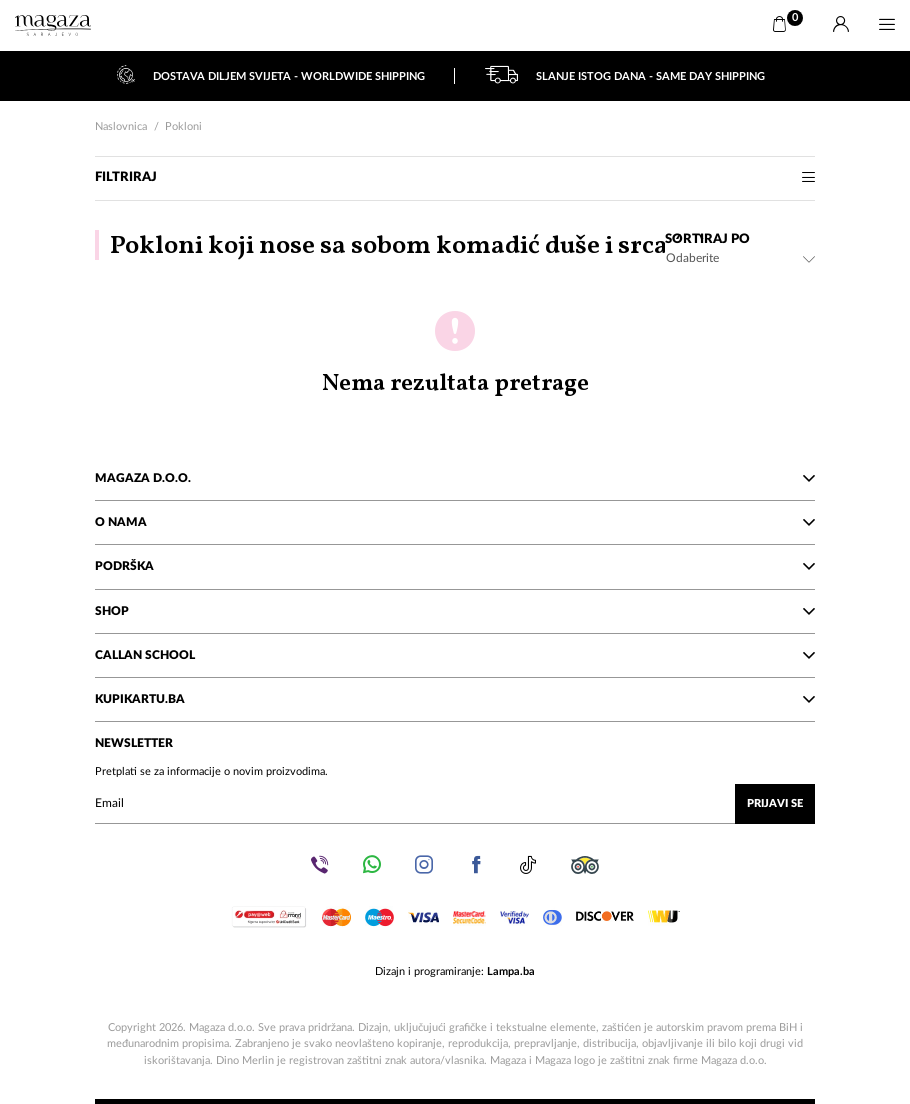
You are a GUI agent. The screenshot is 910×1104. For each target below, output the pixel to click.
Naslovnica (121, 126)
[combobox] (740, 258)
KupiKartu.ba (455, 699)
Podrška (455, 566)
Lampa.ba (511, 971)
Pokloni (183, 126)
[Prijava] (841, 25)
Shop (455, 611)
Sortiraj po (707, 239)
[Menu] (887, 25)
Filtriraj (455, 178)
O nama (455, 522)
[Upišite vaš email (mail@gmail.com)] (455, 804)
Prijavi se (775, 803)
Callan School (455, 655)
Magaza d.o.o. (455, 478)
